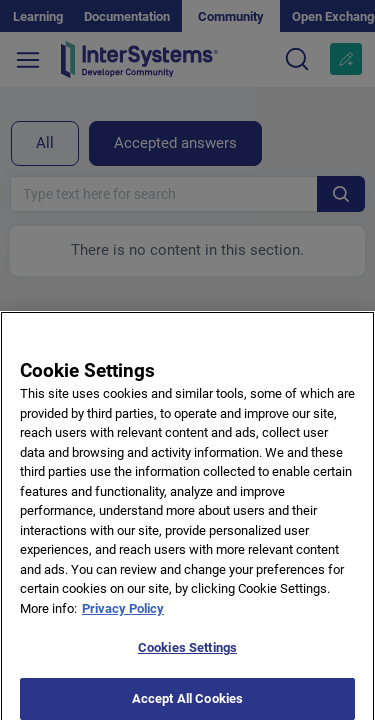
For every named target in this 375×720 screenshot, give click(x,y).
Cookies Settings (187, 653)
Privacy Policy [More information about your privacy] (123, 614)
